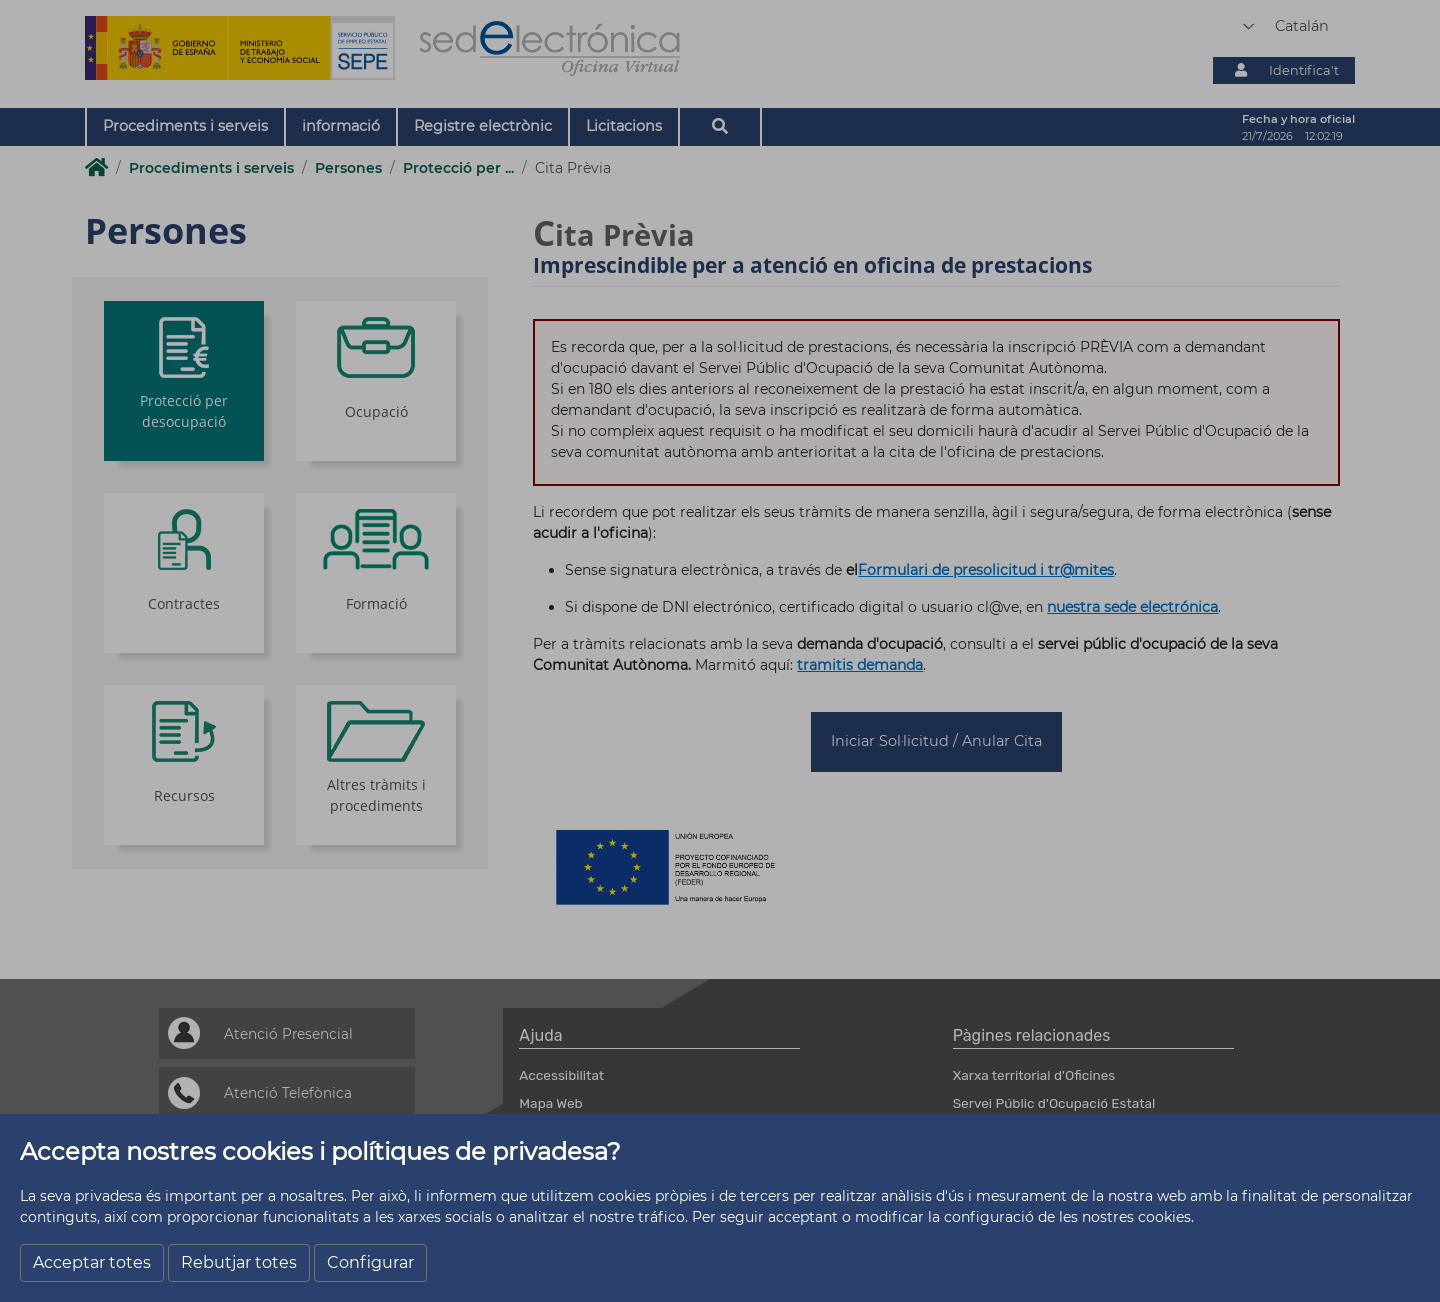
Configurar (370, 1262)
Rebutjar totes (239, 1262)
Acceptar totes (92, 1262)
